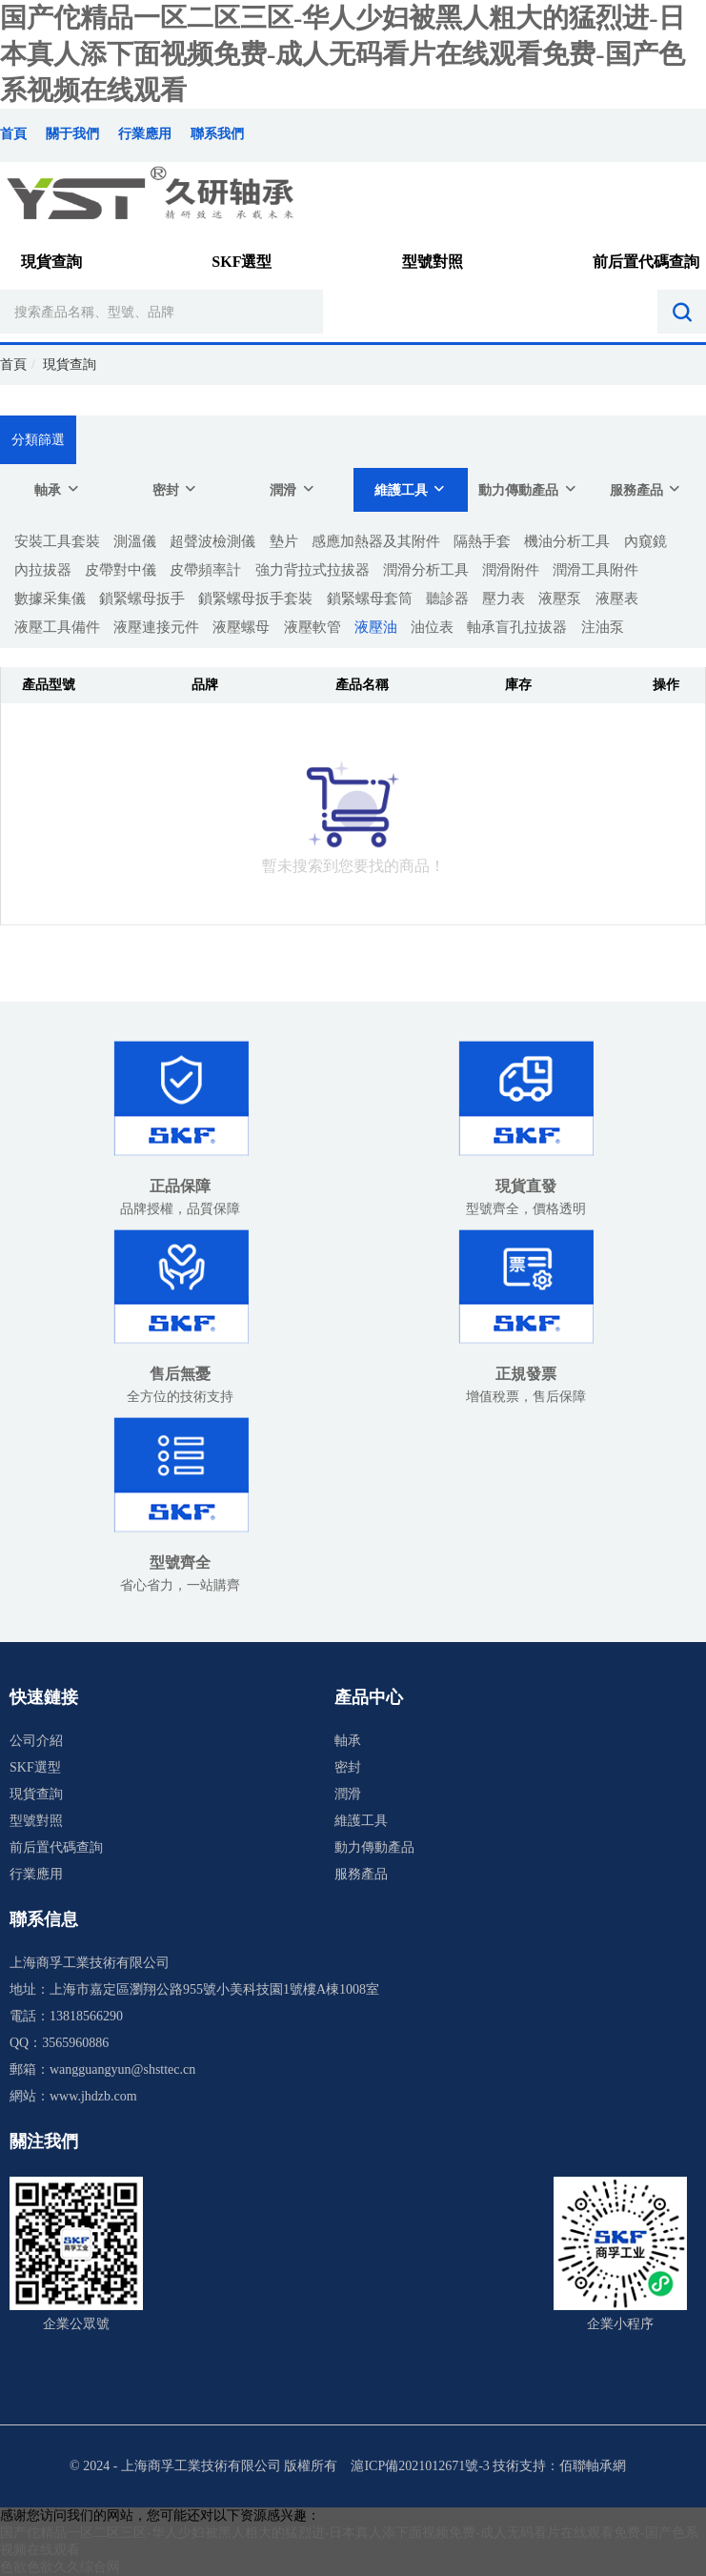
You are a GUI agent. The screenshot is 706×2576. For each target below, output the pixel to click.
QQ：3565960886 (59, 2043)
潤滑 (292, 489)
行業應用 (144, 134)
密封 (175, 489)
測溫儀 (134, 541)
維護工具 (410, 489)
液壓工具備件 (57, 627)
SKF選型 (242, 262)
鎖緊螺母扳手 (142, 598)
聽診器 (447, 598)
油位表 (432, 627)
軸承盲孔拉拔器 (517, 627)
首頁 (13, 134)
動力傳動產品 (527, 489)
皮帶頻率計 (205, 570)
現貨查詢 (51, 262)
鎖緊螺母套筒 (370, 598)
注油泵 (602, 627)
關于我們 (72, 134)
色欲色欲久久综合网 (60, 2567)
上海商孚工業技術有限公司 (90, 1963)
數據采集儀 (50, 598)
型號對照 (432, 262)
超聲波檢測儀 (212, 541)
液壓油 (375, 627)
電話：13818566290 (66, 2016)
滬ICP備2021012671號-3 (420, 2466)
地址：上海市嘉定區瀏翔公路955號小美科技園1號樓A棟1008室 (194, 1989)
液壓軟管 (312, 627)
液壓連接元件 (156, 627)
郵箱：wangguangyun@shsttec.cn (102, 2069)
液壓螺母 (241, 627)
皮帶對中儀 (120, 570)
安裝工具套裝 (57, 541)
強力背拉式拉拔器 (312, 570)
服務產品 (646, 489)
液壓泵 (559, 598)
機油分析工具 (567, 541)
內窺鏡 (645, 541)
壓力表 (503, 598)
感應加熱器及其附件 (376, 541)
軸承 (57, 489)
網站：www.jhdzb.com (73, 2096)
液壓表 (616, 598)
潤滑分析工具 (426, 570)
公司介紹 (36, 1741)
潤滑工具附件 (595, 570)
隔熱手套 (482, 541)
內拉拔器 (42, 570)
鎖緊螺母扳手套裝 (255, 598)
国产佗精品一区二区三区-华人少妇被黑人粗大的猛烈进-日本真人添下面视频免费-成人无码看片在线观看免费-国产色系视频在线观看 (342, 54)
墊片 (284, 541)
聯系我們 (217, 134)
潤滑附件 (510, 570)
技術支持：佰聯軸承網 (559, 2466)
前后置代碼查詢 (646, 262)
